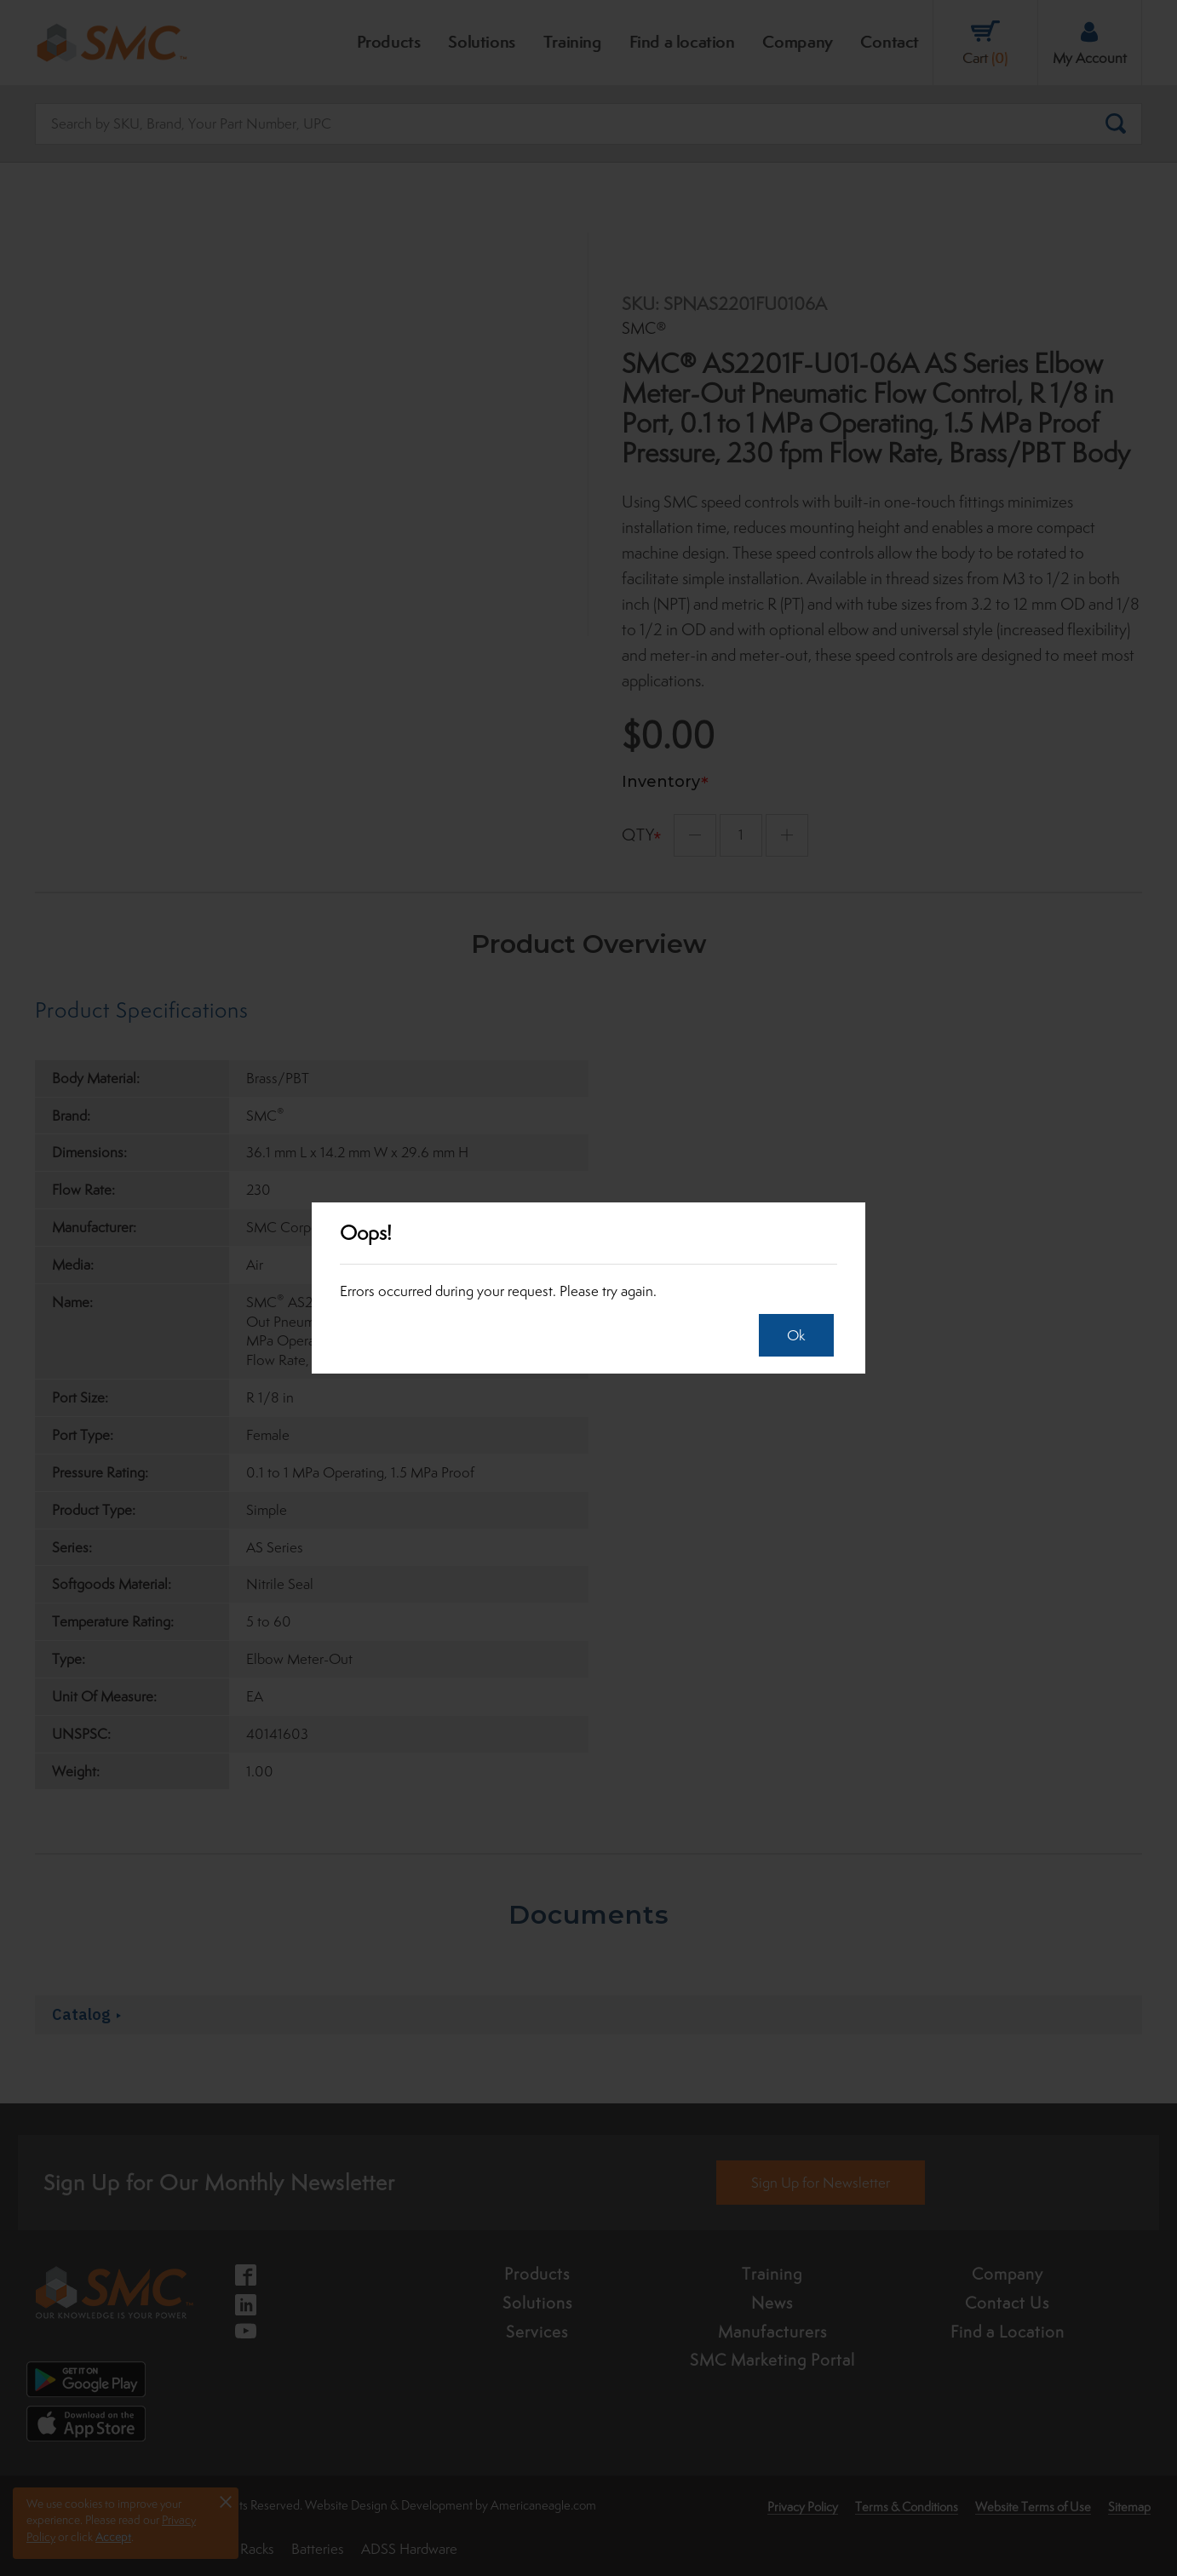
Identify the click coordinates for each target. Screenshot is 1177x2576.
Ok (791, 1335)
